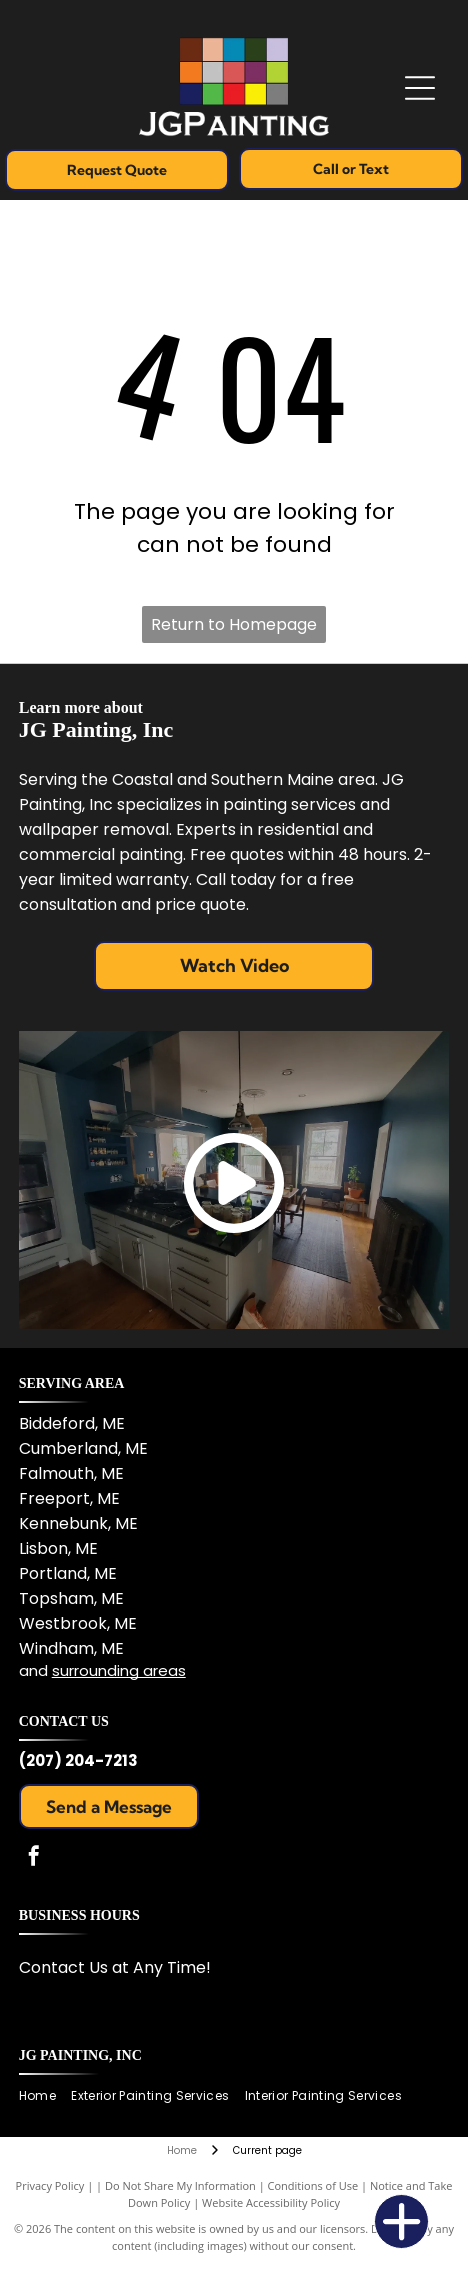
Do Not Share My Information (180, 2185)
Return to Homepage (234, 624)
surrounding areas (119, 1670)
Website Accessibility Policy (271, 2202)
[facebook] (34, 1858)
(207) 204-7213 (78, 1760)
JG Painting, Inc (80, 2055)
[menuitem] (45, 2096)
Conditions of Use (313, 2185)
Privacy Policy (50, 2185)
